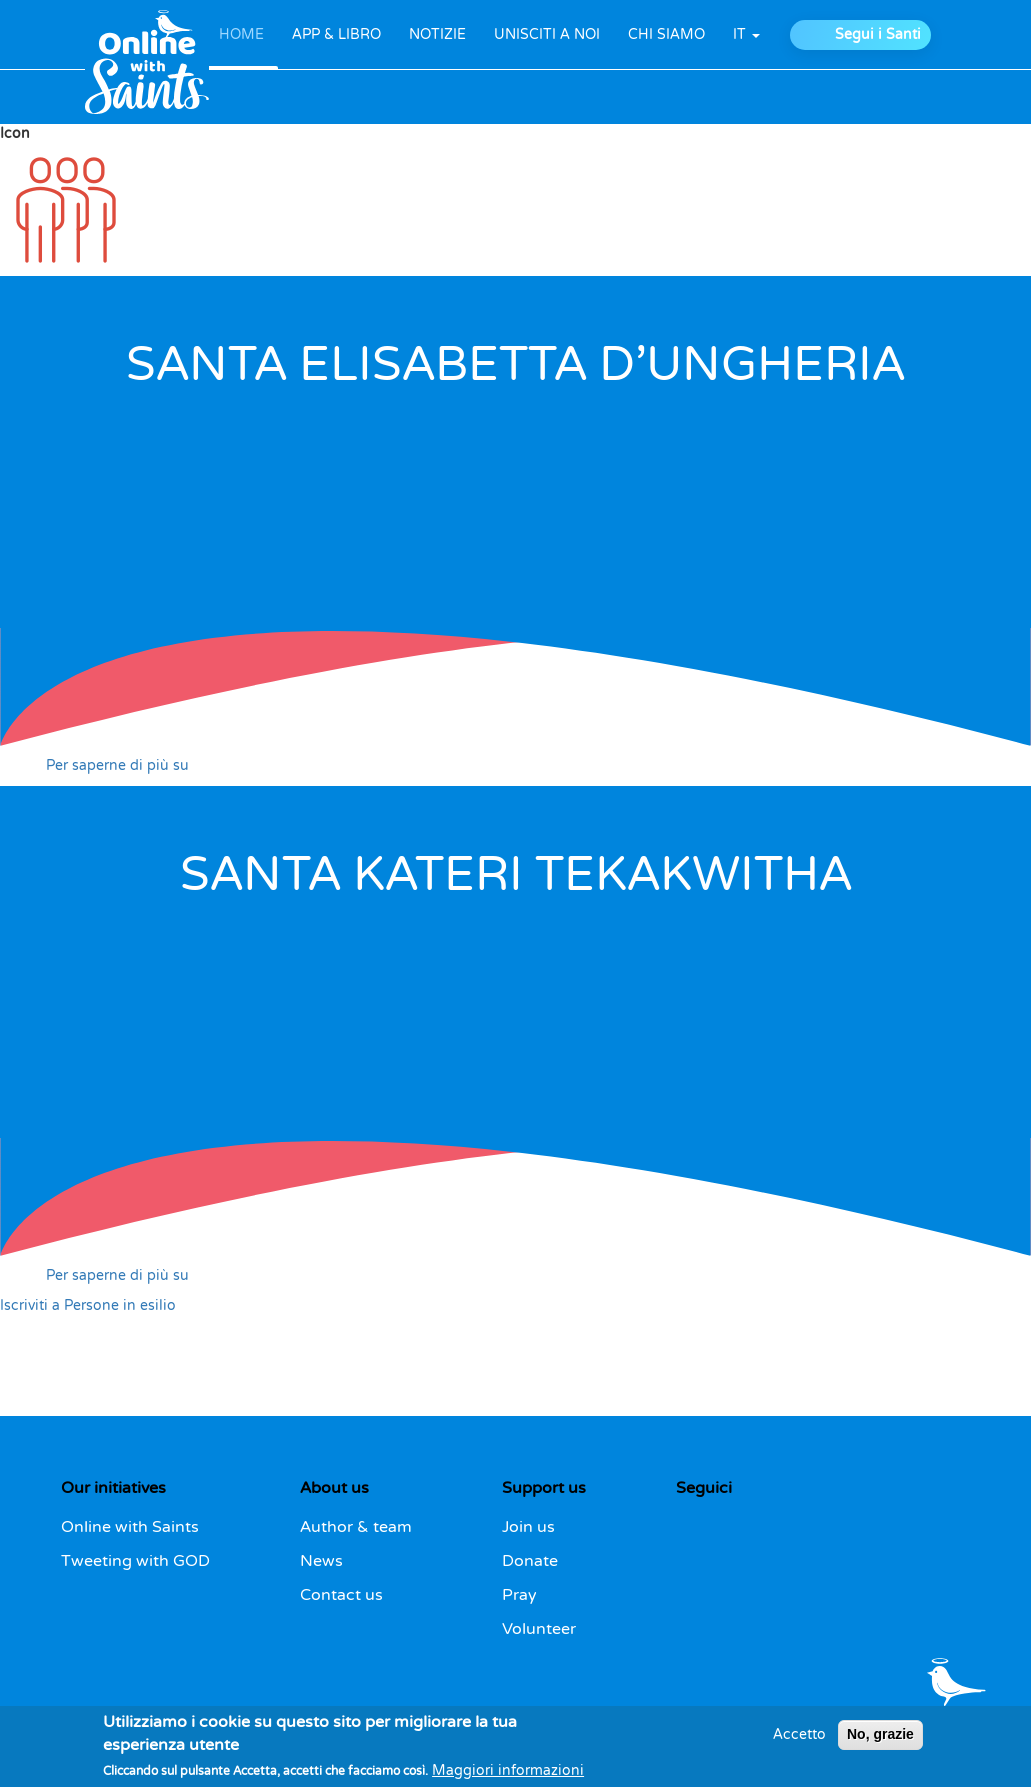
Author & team (356, 1527)
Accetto (799, 1734)
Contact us (341, 1595)
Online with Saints (130, 1527)
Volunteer (539, 1629)
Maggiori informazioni (508, 1770)
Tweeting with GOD (135, 1561)
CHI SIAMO (666, 34)
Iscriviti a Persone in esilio (88, 1305)
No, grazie (880, 1734)
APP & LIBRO (336, 34)
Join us (528, 1527)
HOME (241, 34)
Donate (530, 1561)
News (321, 1561)
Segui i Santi (878, 34)
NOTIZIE (437, 34)
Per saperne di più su (117, 765)
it (746, 34)
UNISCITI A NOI (547, 34)
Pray (519, 1595)
